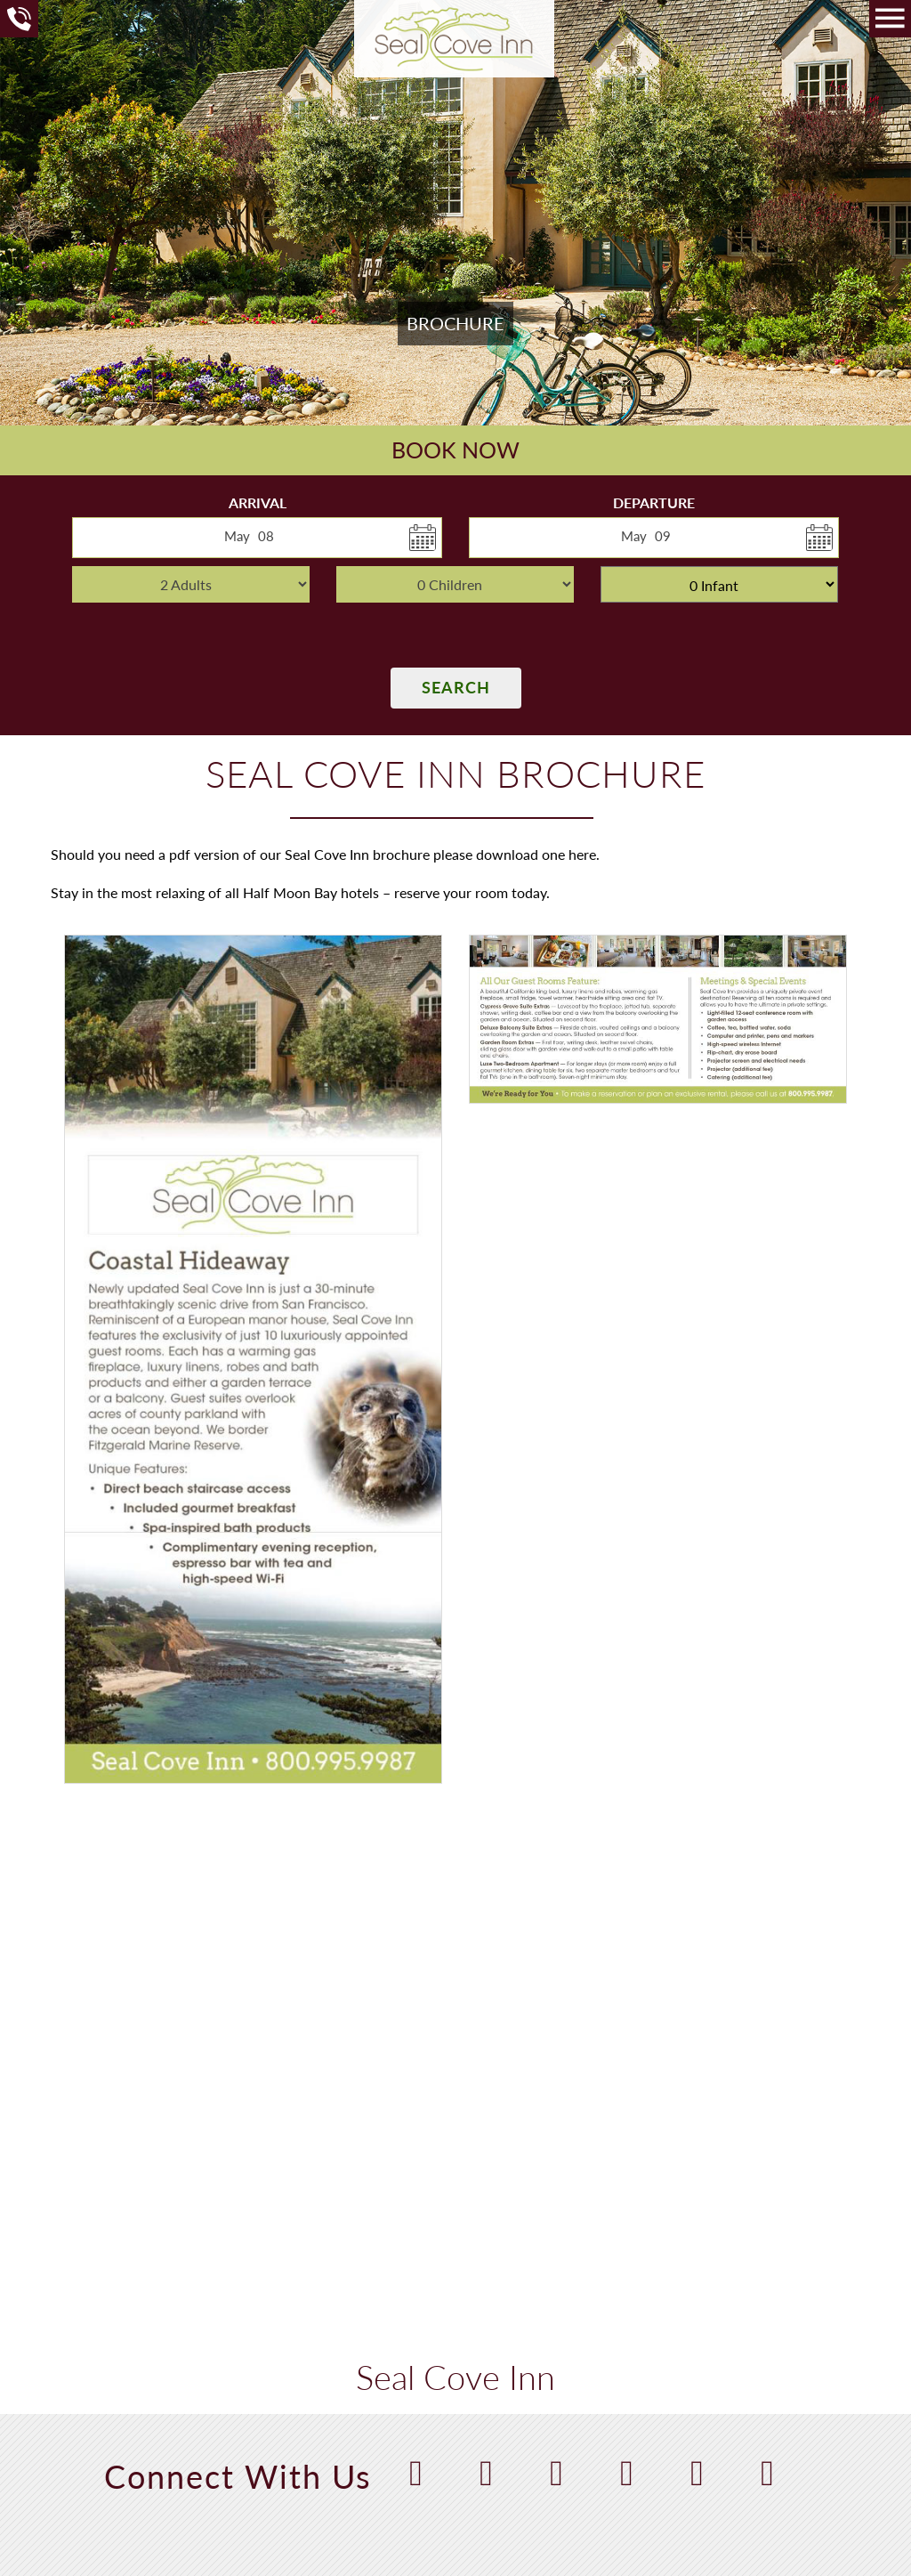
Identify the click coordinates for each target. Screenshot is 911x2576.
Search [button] (456, 687)
